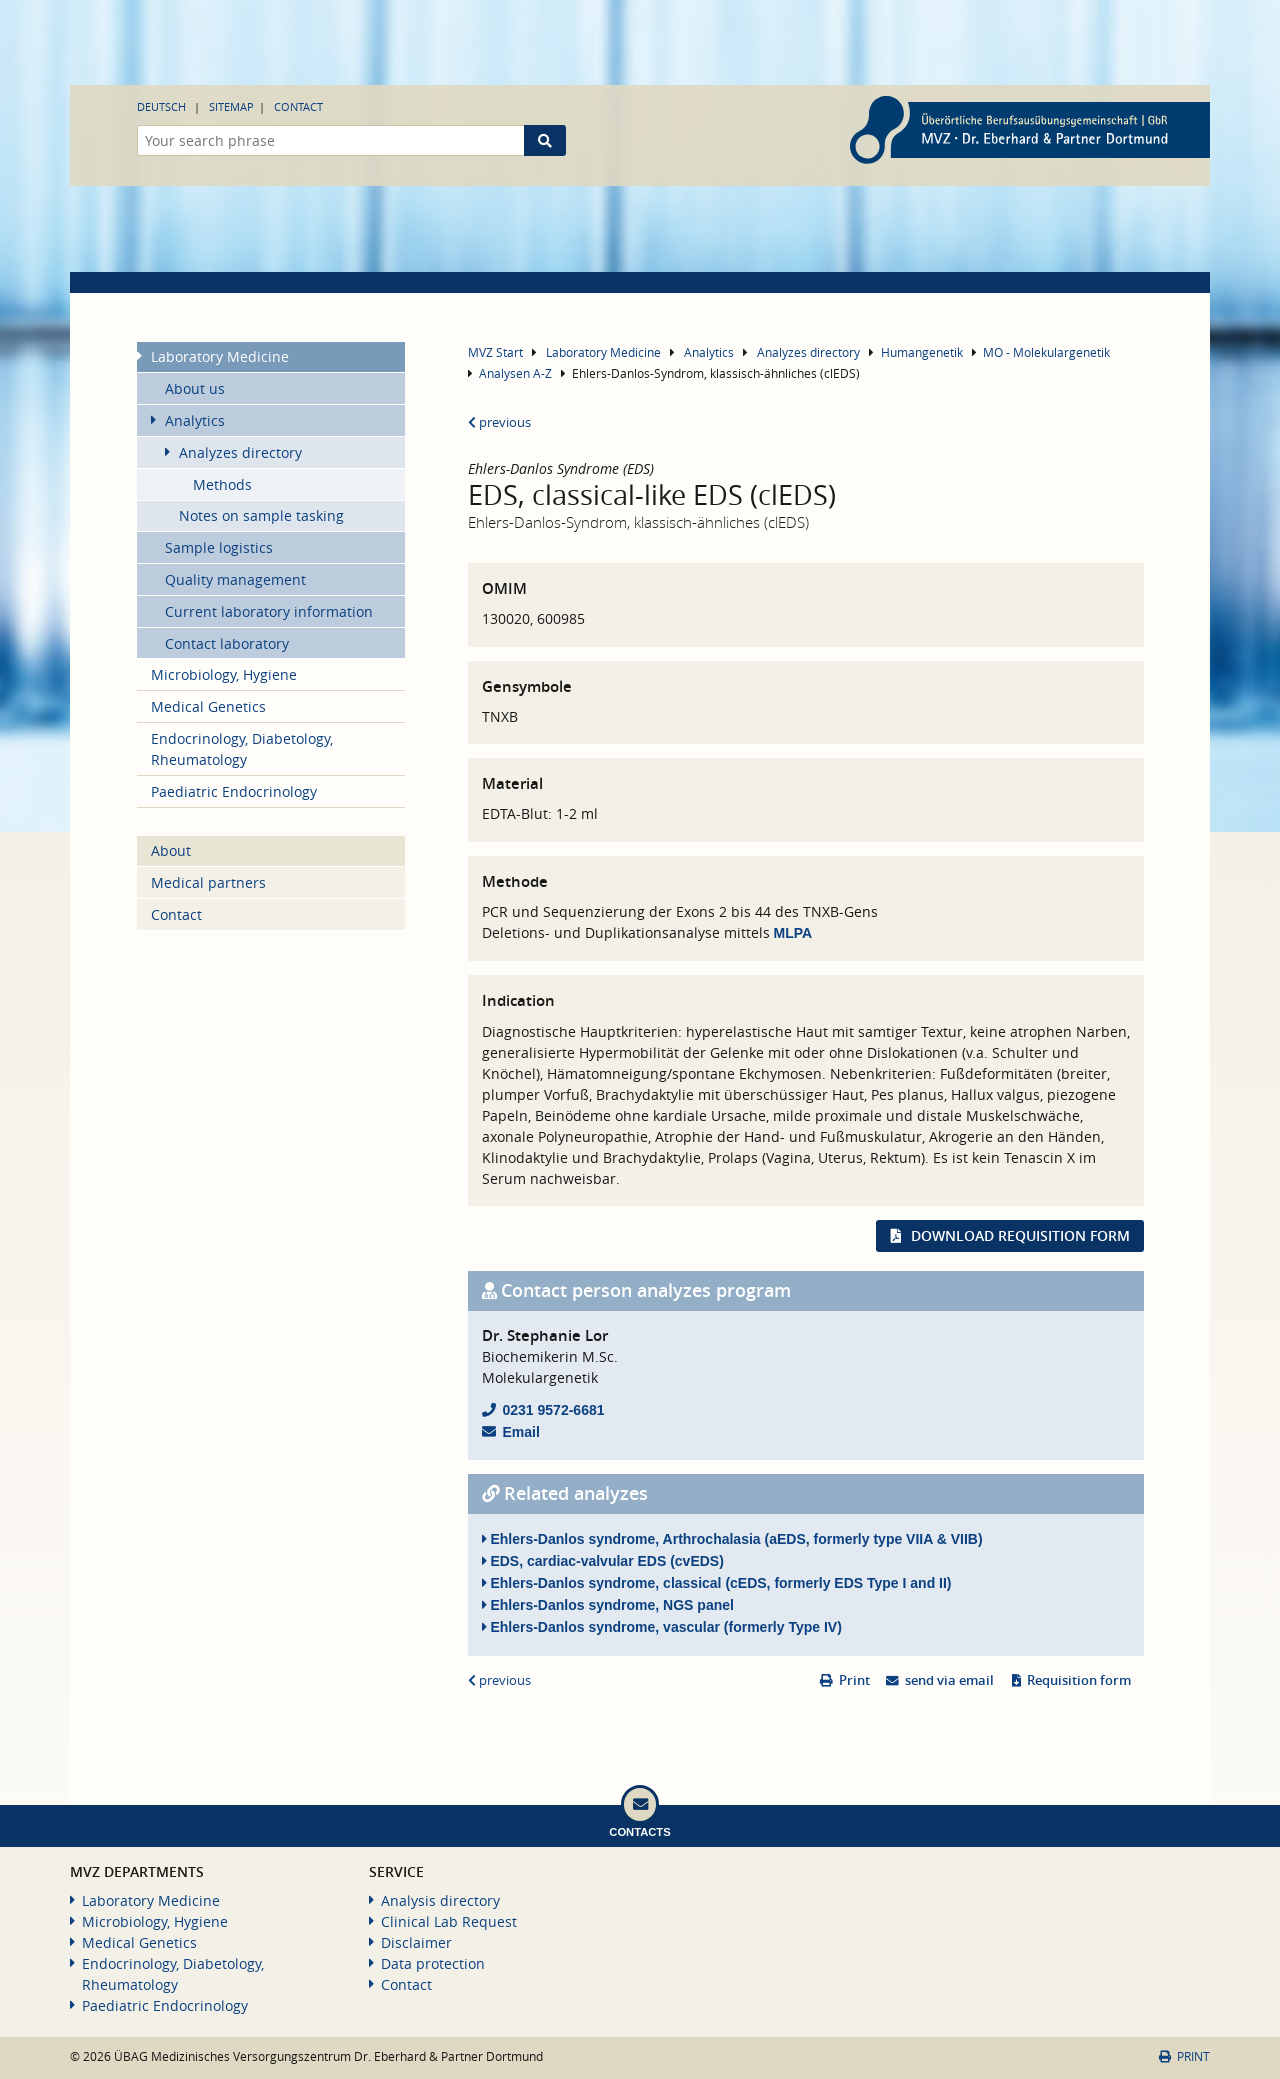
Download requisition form (1020, 1235)
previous (499, 422)
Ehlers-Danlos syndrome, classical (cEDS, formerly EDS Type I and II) (717, 1583)
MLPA (793, 933)
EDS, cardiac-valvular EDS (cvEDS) (603, 1561)
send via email (949, 1680)
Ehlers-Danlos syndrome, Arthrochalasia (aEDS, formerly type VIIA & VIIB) (732, 1539)
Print (854, 1680)
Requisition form (1079, 1680)
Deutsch (161, 106)
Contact (298, 106)
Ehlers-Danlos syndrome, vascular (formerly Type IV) (662, 1627)
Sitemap (231, 106)
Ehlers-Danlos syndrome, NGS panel (608, 1605)
